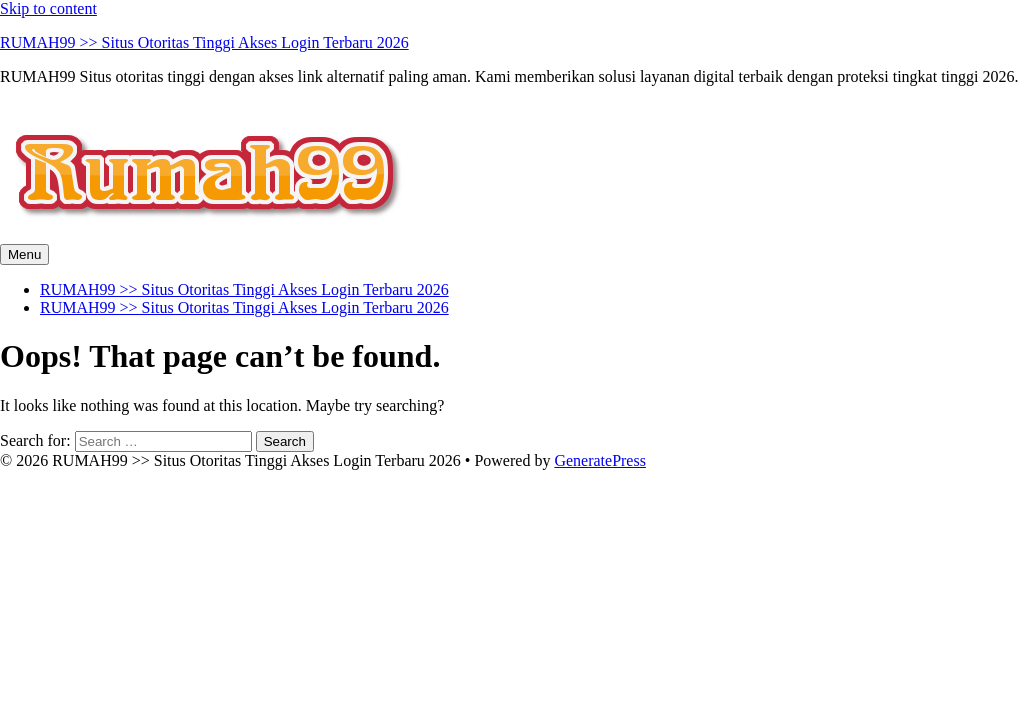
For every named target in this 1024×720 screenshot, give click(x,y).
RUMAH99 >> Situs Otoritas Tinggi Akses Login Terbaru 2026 (204, 42)
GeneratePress (600, 460)
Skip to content (48, 8)
